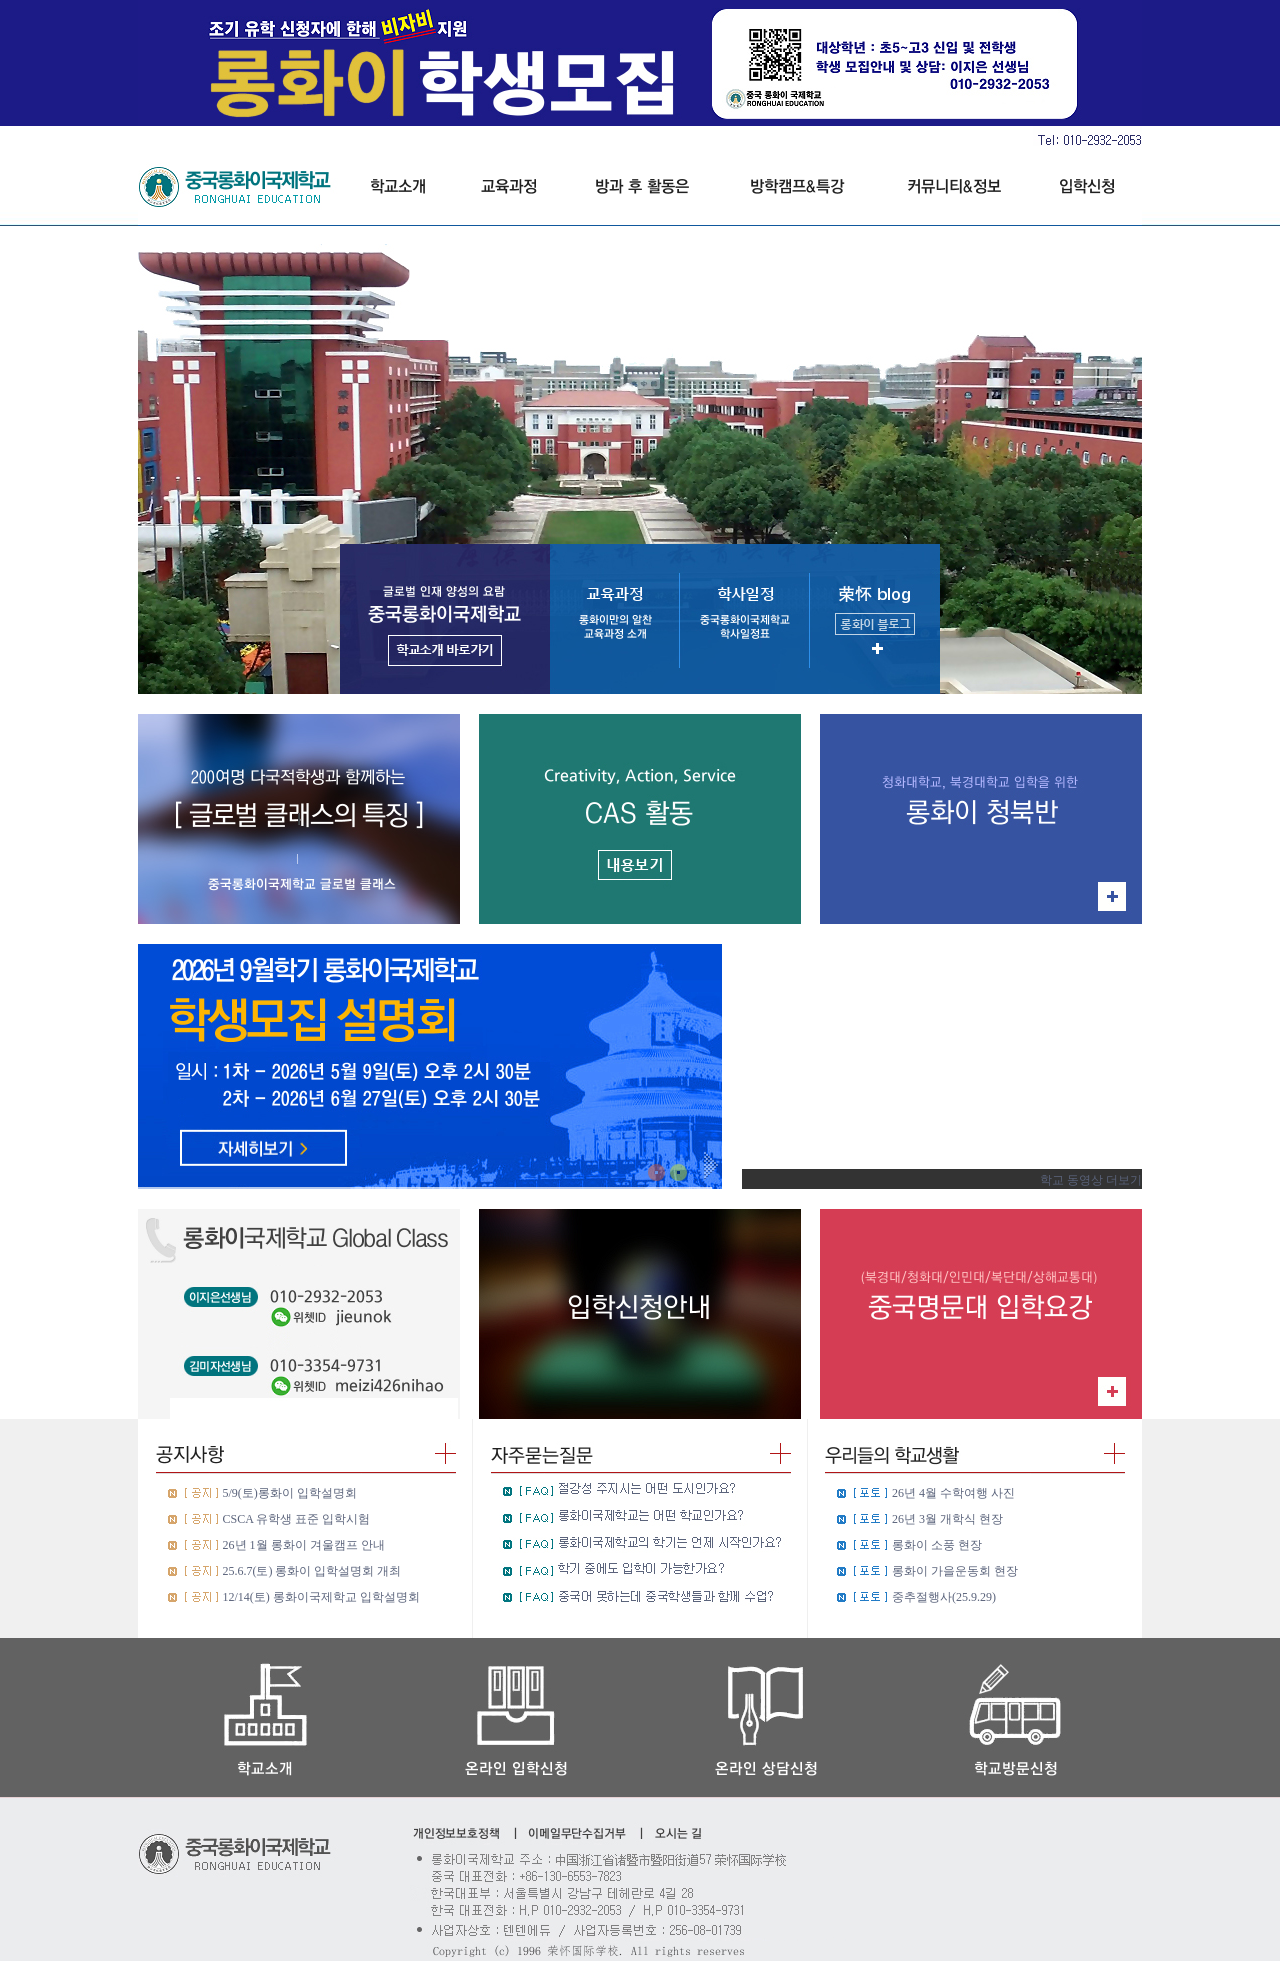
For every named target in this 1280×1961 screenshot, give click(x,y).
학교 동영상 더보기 (1091, 1180)
